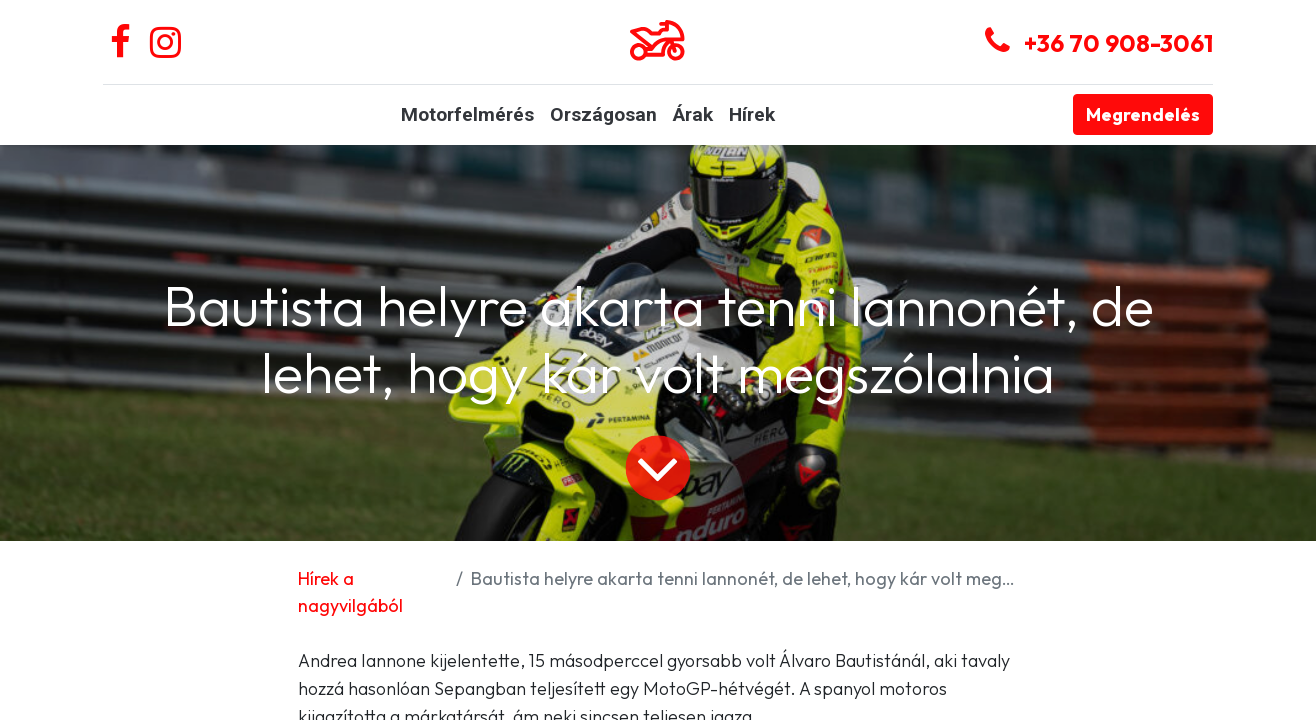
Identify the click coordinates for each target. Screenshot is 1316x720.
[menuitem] (467, 115)
